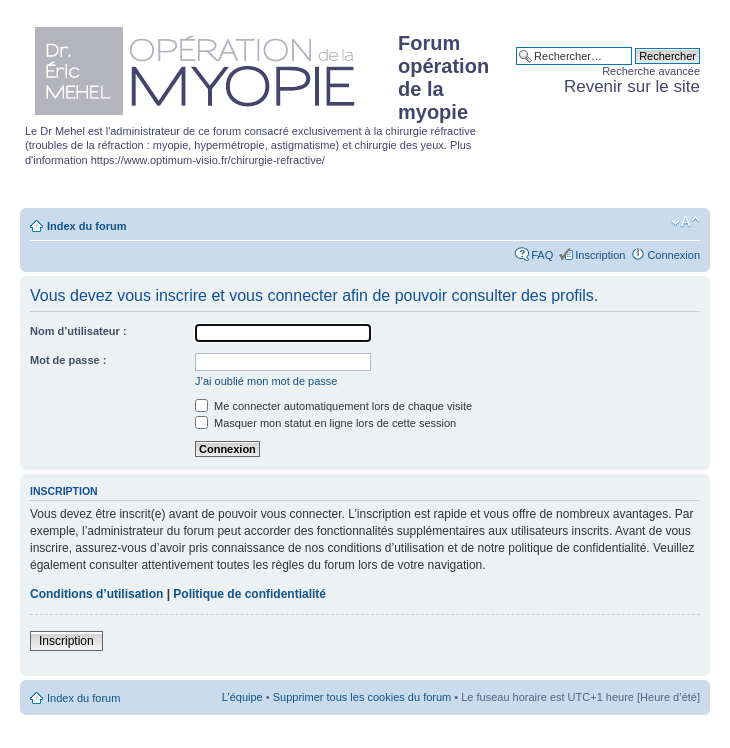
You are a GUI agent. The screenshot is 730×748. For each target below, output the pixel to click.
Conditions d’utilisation (96, 594)
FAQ (542, 255)
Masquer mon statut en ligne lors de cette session (325, 423)
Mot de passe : (68, 360)
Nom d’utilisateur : (78, 331)
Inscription (600, 255)
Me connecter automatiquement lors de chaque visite (333, 406)
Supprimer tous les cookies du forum (362, 697)
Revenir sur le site (632, 86)
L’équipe (242, 697)
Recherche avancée (651, 71)
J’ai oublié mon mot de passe (266, 381)
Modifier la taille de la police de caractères (685, 222)
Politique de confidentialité (249, 594)
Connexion (673, 255)
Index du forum (86, 226)
